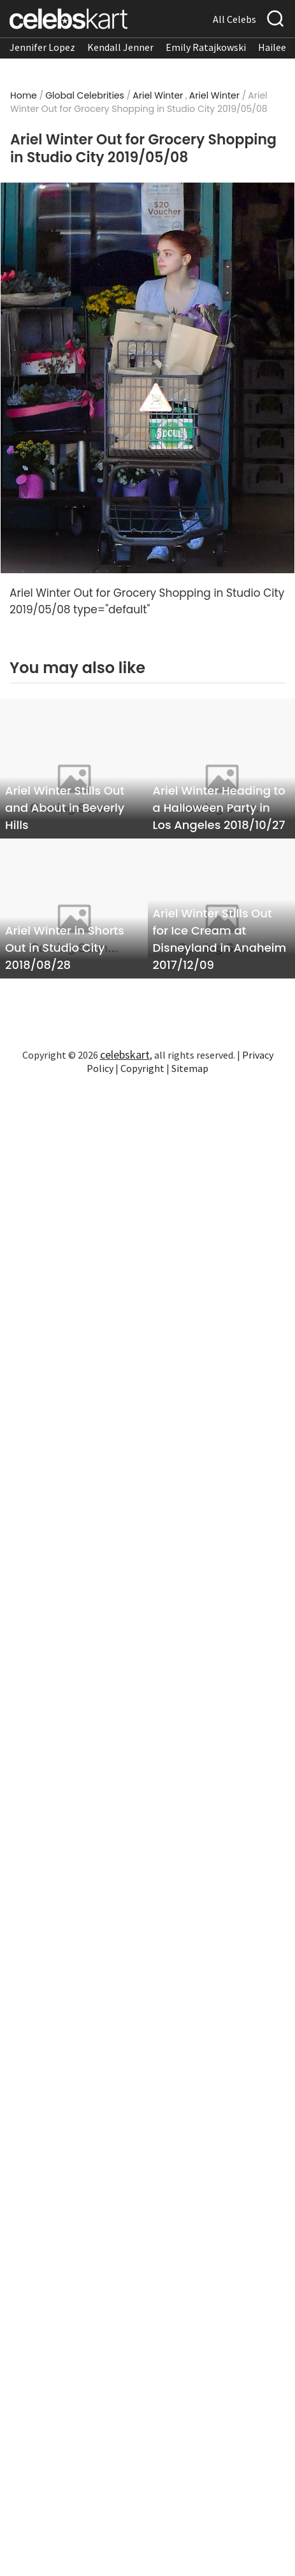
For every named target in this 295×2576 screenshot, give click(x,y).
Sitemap (189, 1068)
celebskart (125, 1054)
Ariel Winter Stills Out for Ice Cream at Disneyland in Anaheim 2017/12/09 (220, 939)
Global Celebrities (84, 95)
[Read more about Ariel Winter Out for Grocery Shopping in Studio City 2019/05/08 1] (147, 378)
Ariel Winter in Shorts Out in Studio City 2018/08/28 (64, 947)
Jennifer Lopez (42, 47)
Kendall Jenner (120, 47)
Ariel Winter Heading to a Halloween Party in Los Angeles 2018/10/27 (219, 808)
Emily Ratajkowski (206, 47)
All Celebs (234, 19)
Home (23, 95)
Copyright (142, 1068)
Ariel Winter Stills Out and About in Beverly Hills (64, 808)
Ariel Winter (158, 95)
